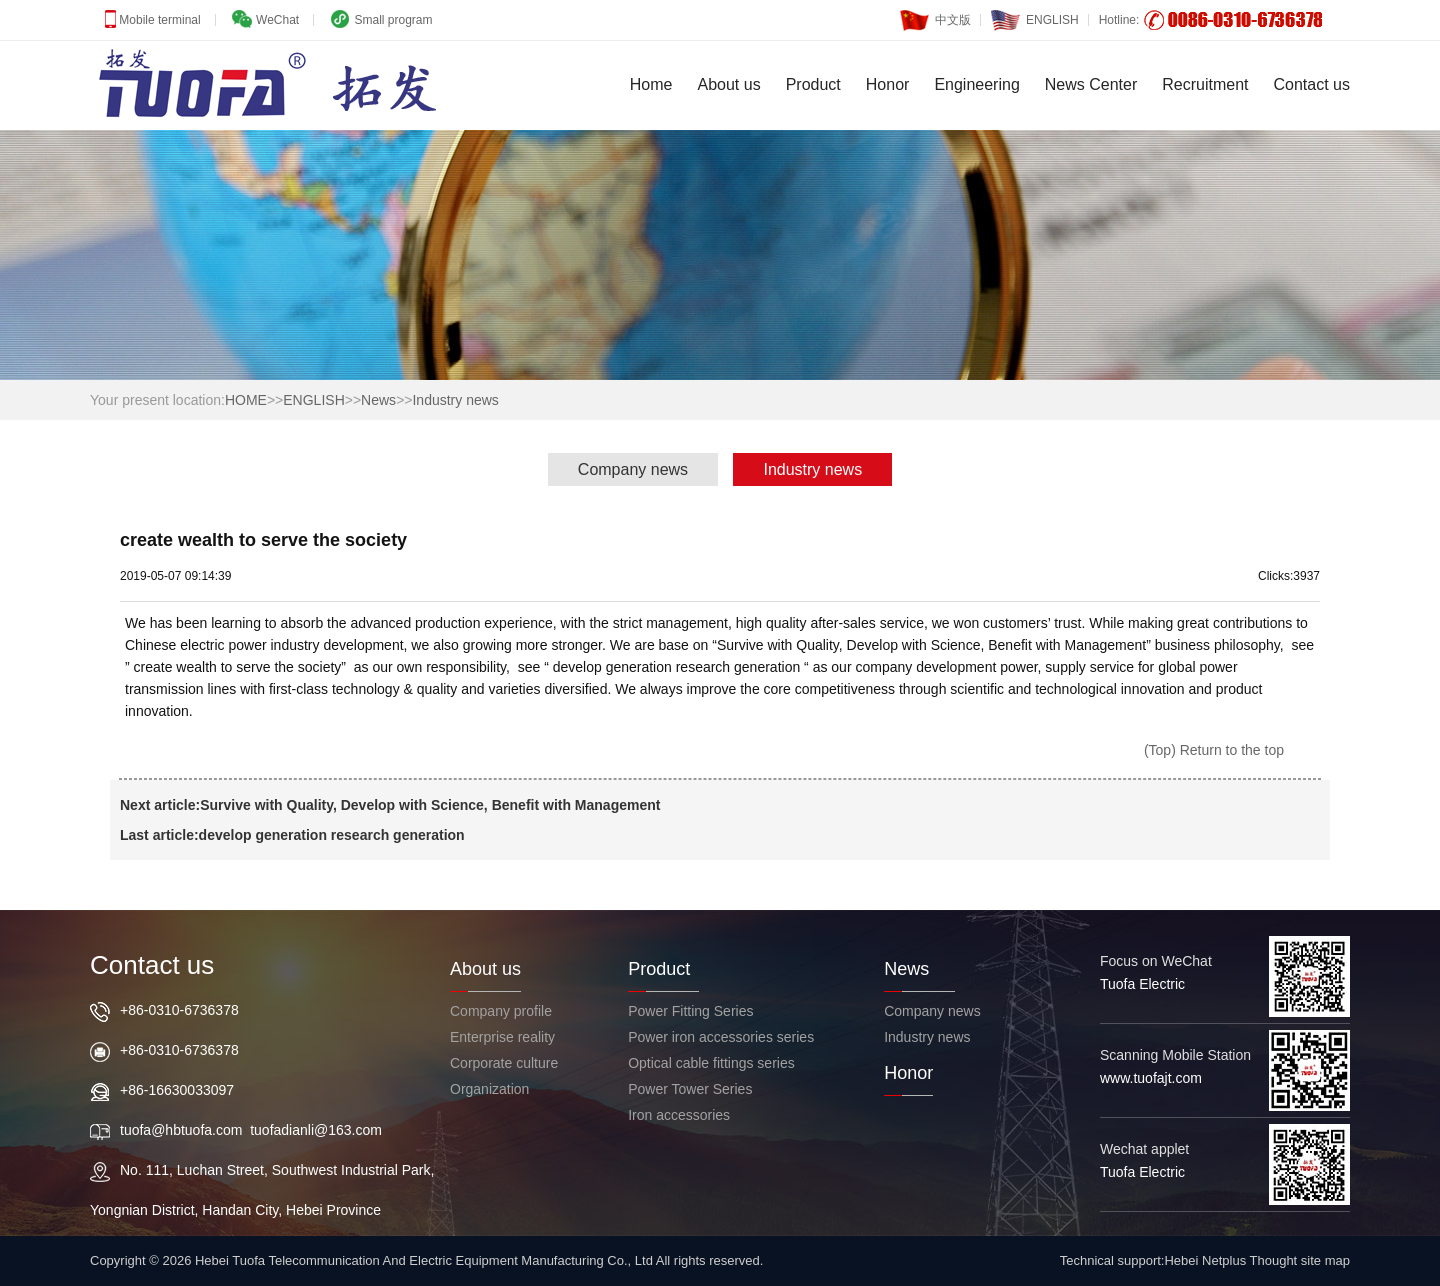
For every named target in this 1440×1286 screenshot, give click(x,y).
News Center (1091, 84)
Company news (633, 469)
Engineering (976, 84)
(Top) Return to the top (1214, 750)
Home (651, 84)
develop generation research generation (332, 835)
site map (1325, 1260)
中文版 (935, 15)
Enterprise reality (502, 1037)
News (378, 400)
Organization (489, 1089)
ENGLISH (1035, 15)
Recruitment (1205, 84)
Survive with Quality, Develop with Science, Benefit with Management (430, 805)
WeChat (276, 20)
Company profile (501, 1011)
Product (813, 84)
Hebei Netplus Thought (1230, 1260)
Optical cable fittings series (711, 1063)
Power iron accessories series (721, 1037)
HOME (246, 400)
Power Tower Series (690, 1089)
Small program (391, 20)
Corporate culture (504, 1063)
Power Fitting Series (690, 1011)
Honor (888, 84)
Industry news (455, 400)
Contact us (1312, 84)
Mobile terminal (158, 20)
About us (729, 84)
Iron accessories (679, 1115)
